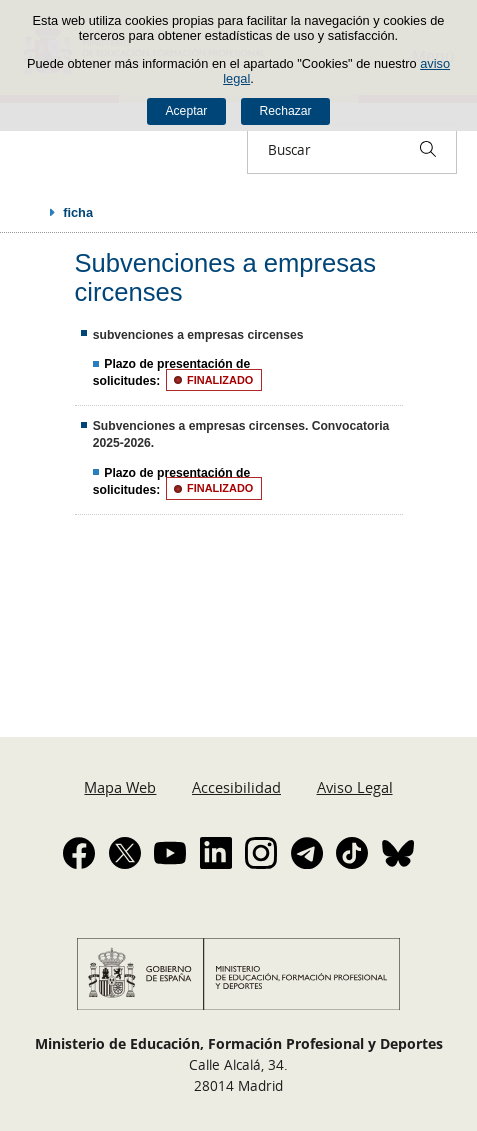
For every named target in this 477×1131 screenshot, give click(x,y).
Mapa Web (120, 787)
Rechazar (286, 111)
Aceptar (186, 111)
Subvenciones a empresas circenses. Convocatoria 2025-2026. (241, 434)
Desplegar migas (32, 212)
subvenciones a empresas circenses (198, 335)
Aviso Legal (355, 787)
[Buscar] (428, 149)
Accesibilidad (236, 787)
